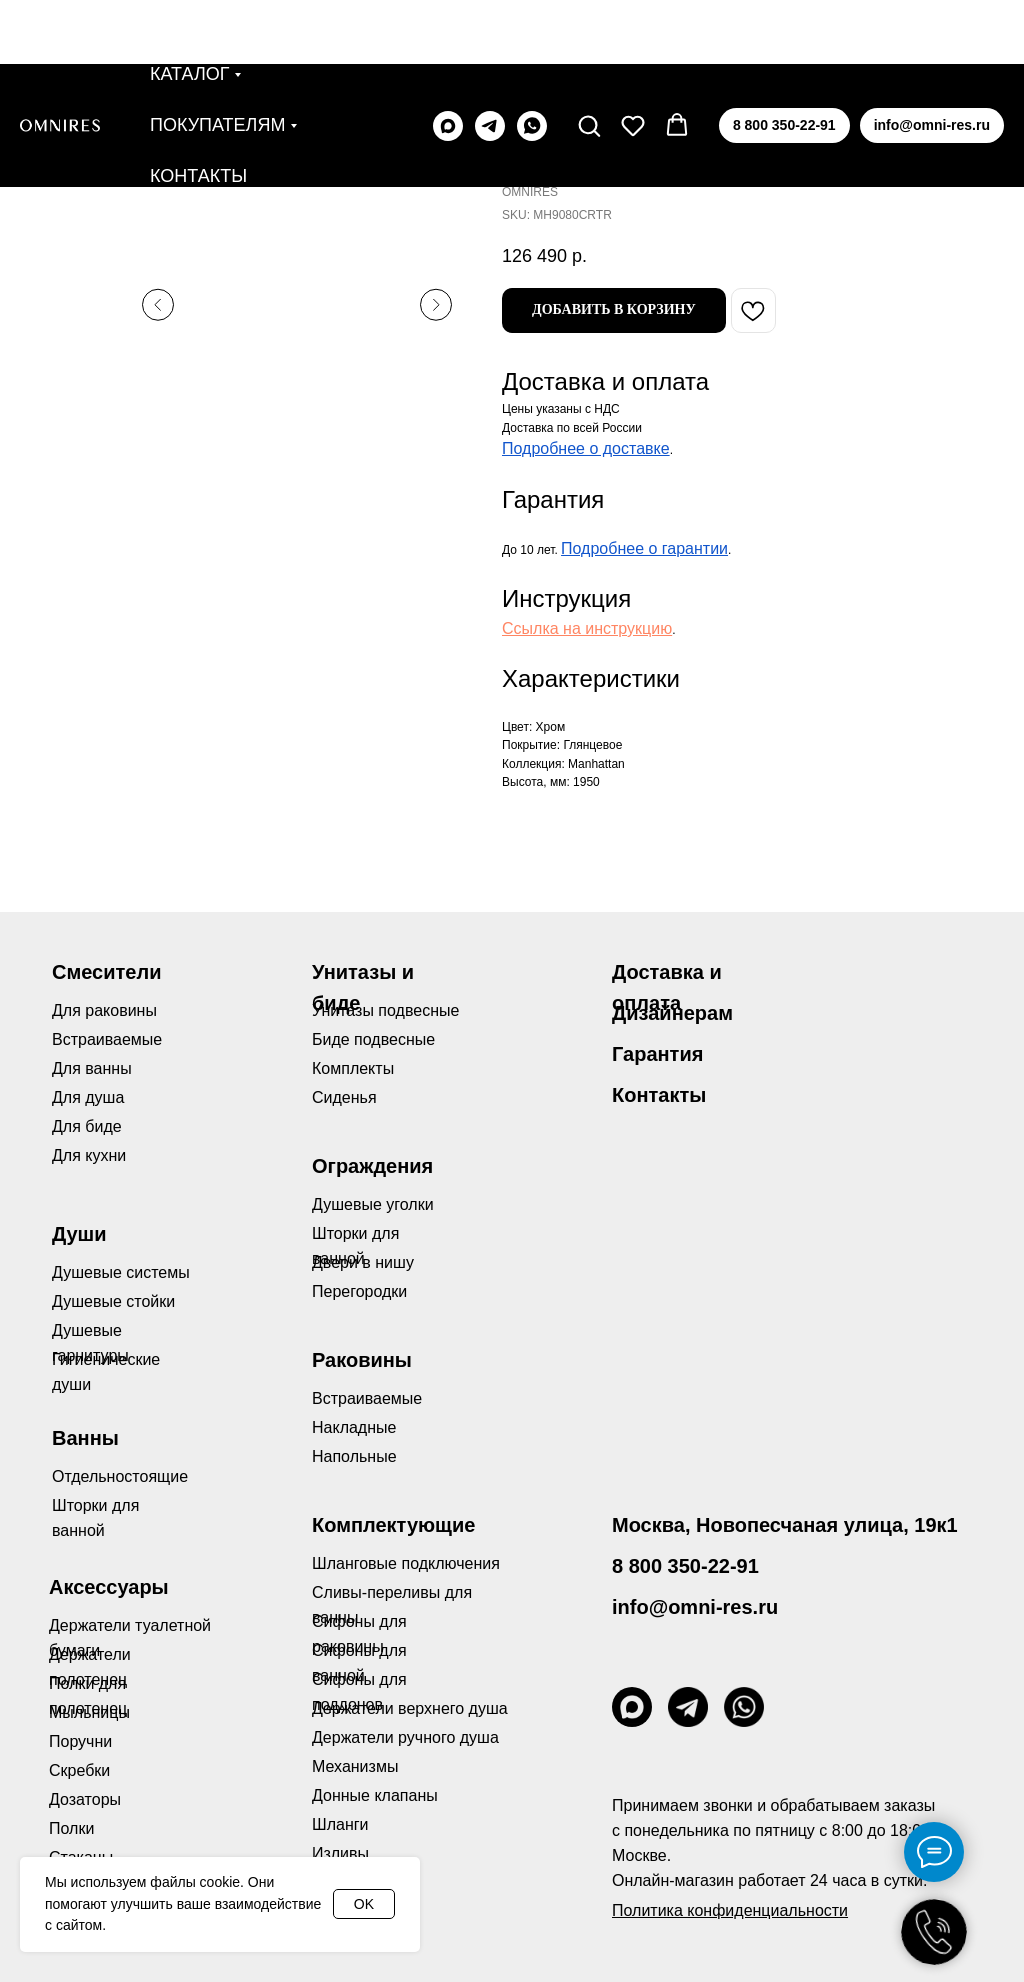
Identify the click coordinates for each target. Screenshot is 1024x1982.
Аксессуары (109, 1587)
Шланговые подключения (406, 1563)
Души (79, 1234)
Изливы (340, 1853)
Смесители (106, 972)
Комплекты (353, 1068)
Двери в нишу (363, 1262)
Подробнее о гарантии (644, 548)
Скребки (79, 1770)
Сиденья (344, 1097)
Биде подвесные (373, 1039)
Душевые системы (121, 1272)
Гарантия (657, 1054)
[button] (589, 61)
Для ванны (92, 1068)
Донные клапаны (375, 1795)
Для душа (88, 1097)
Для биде (87, 1126)
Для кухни (89, 1155)
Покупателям (217, 61)
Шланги (340, 1824)
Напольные (354, 1456)
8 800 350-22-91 (685, 1566)
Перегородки (359, 1291)
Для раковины (104, 1010)
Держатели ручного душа (405, 1737)
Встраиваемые (367, 1398)
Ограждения (372, 1166)
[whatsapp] (532, 62)
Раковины (362, 1360)
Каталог (189, 10)
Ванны (85, 1438)
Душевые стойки (113, 1301)
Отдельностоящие (120, 1476)
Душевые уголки (373, 1204)
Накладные (354, 1427)
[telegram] (490, 62)
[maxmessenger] (448, 62)
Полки (71, 1828)
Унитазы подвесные (385, 1010)
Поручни (80, 1741)
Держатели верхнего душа (410, 1708)
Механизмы (355, 1766)
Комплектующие (393, 1525)
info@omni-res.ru (695, 1607)
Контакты (198, 112)
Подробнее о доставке (586, 448)
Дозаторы (85, 1799)
